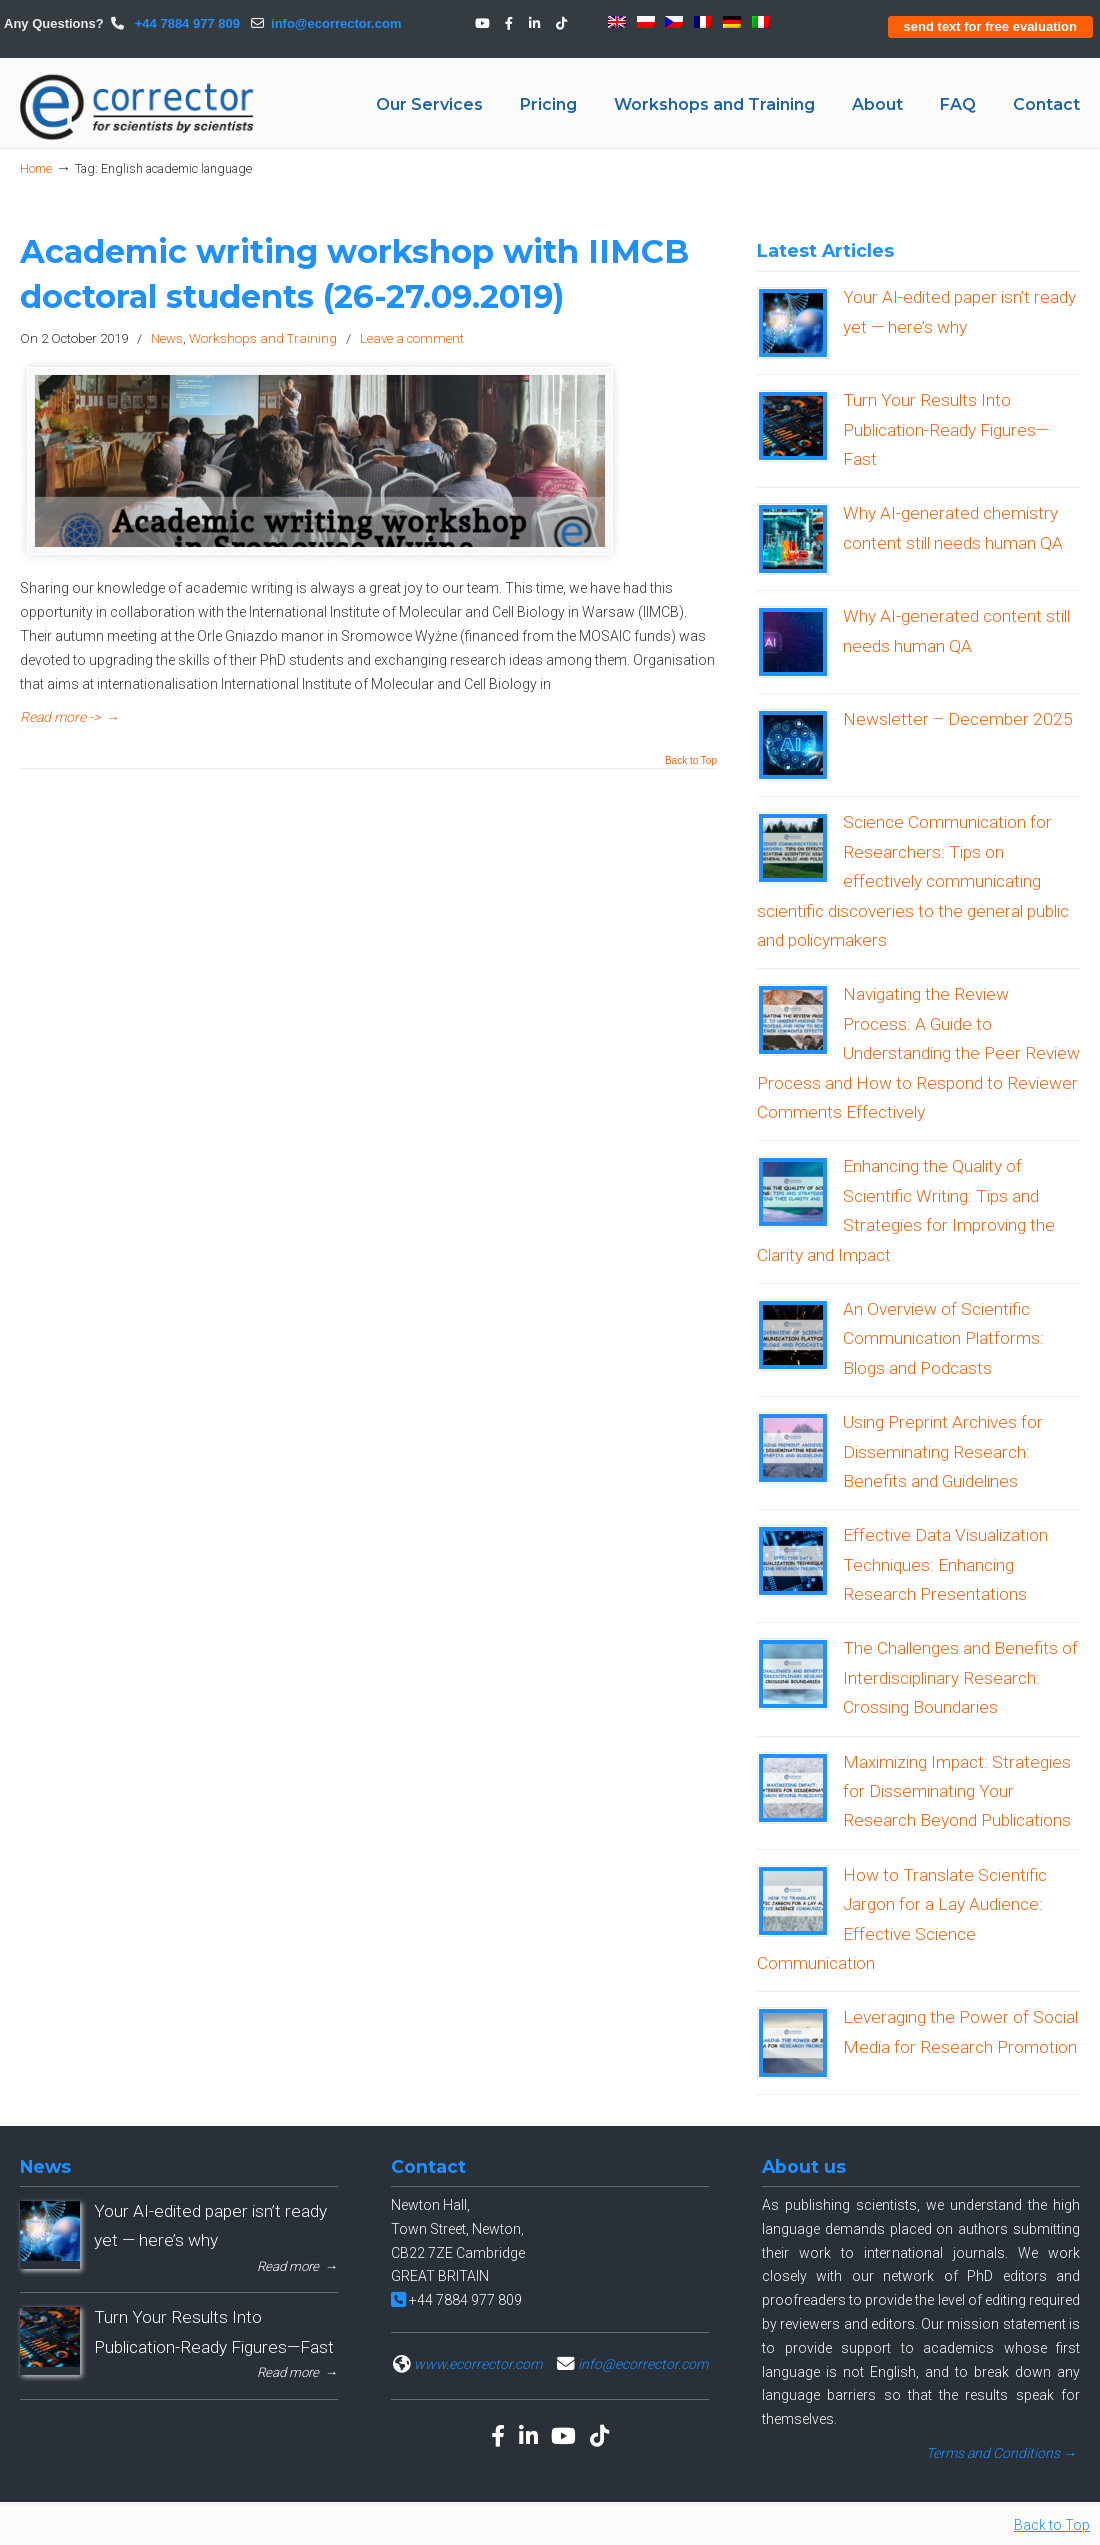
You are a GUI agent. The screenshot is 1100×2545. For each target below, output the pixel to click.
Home (36, 168)
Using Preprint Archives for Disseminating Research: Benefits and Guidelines (943, 1451)
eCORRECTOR (138, 107)
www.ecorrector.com (478, 2364)
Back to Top (691, 761)
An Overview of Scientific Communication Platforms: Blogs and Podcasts (943, 1338)
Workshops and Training (263, 338)
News (167, 338)
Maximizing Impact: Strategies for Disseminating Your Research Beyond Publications (957, 1791)
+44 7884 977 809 (185, 23)
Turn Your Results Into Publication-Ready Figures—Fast (946, 429)
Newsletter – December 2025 (958, 719)
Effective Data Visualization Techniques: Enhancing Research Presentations (945, 1564)
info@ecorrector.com (336, 23)
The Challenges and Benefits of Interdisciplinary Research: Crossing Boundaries (960, 1677)
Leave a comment (412, 338)
